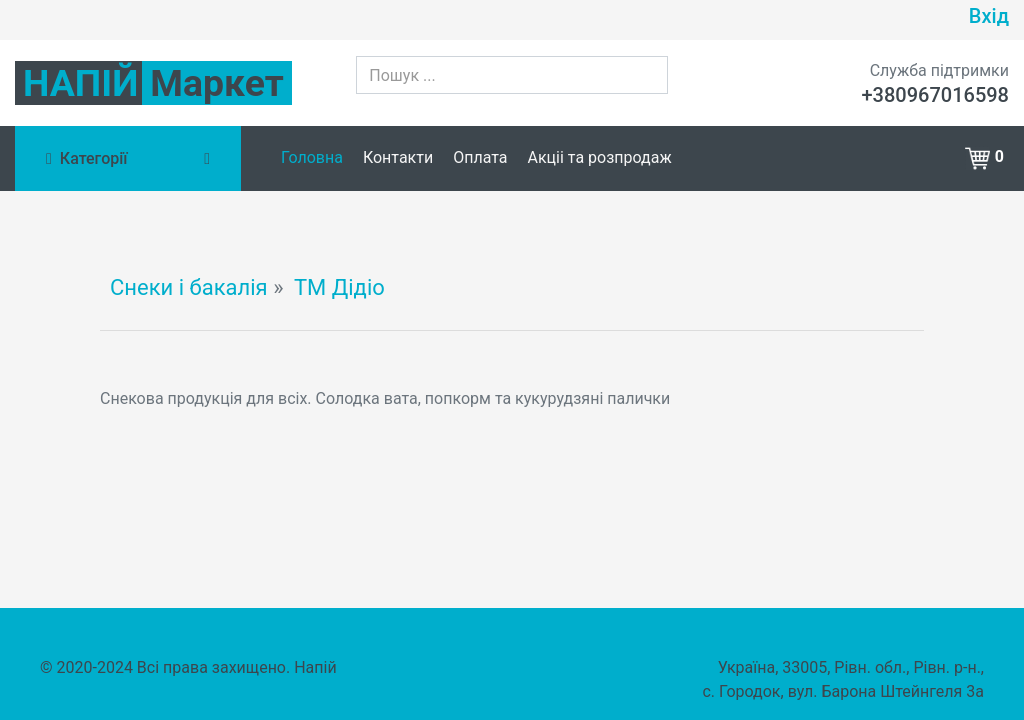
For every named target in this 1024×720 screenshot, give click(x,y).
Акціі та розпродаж (600, 157)
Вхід (989, 16)
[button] (987, 156)
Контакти (398, 157)
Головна (312, 157)
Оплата (480, 157)
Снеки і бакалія (189, 287)
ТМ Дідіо (339, 287)
